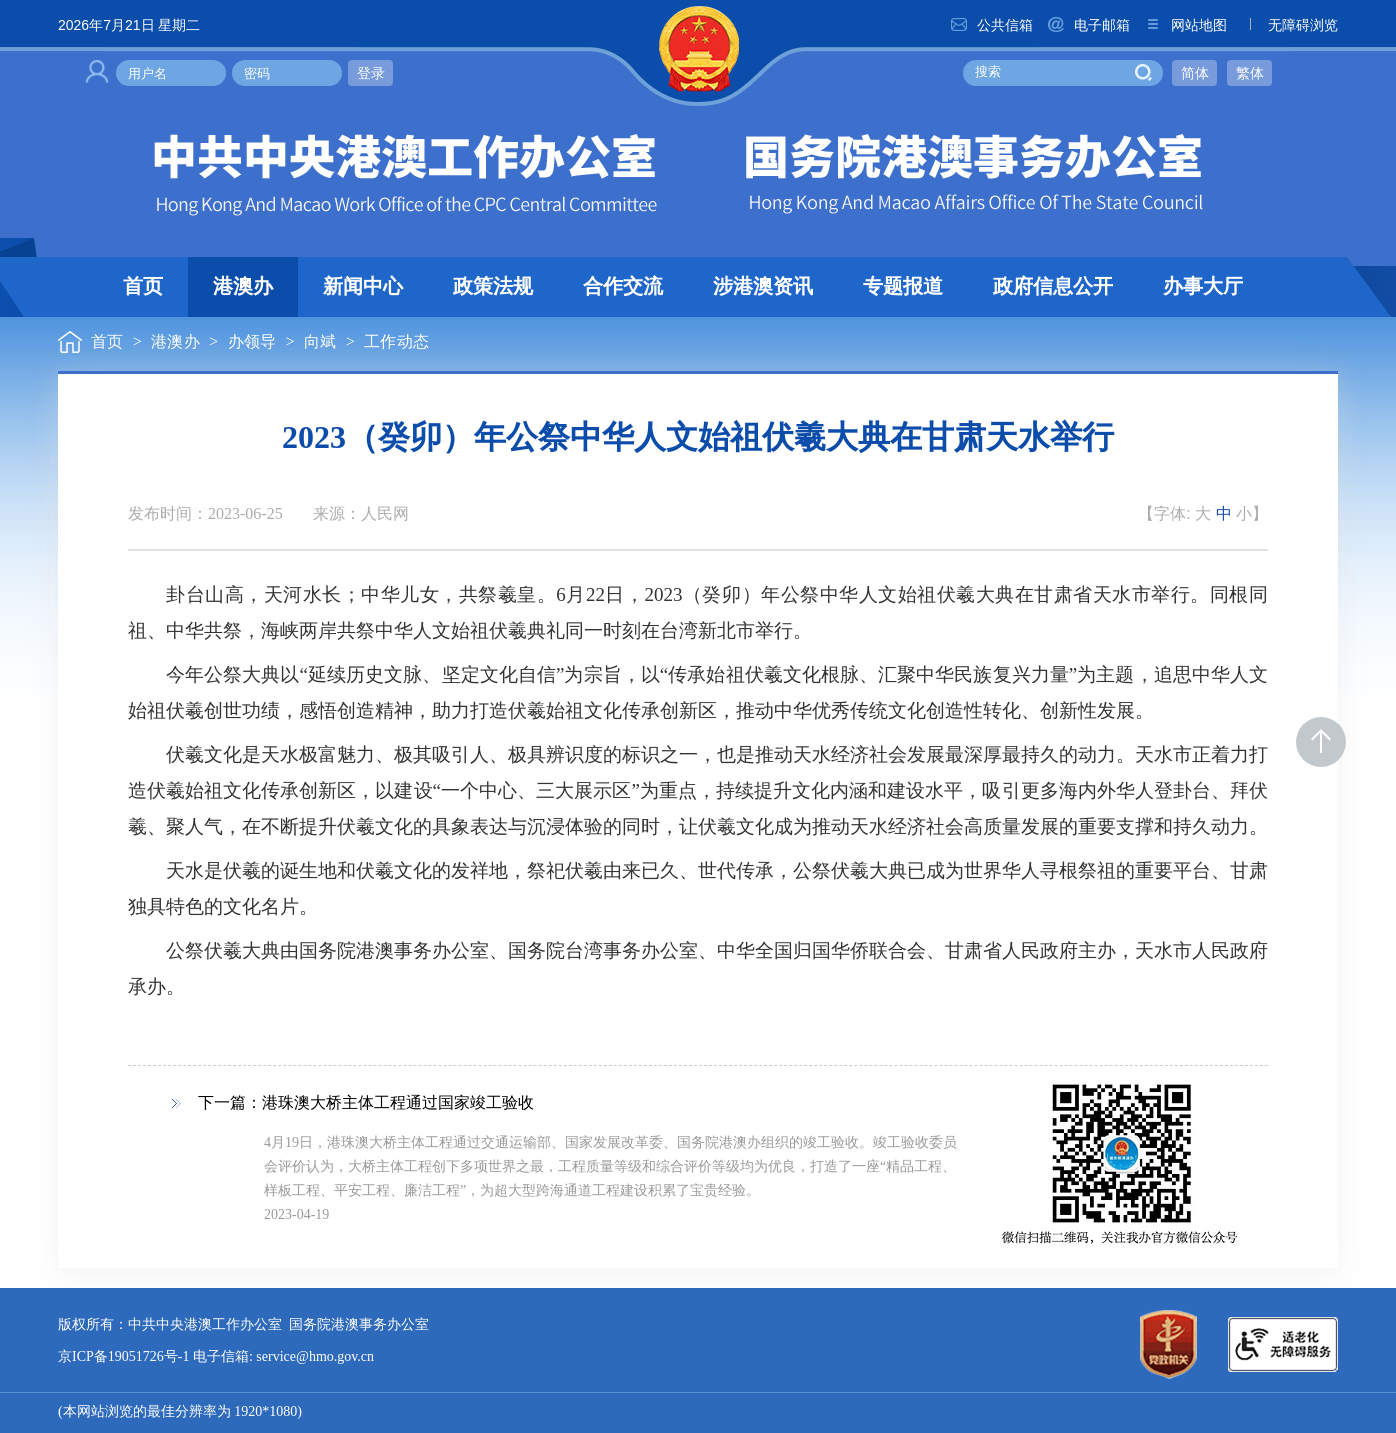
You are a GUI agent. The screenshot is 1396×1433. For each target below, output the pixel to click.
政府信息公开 (1053, 287)
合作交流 (623, 287)
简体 (1195, 73)
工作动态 (396, 342)
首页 (143, 287)
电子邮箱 (1088, 25)
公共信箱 (991, 25)
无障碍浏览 (1289, 25)
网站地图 (1185, 25)
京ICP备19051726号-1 (123, 1357)
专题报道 (903, 287)
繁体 (1250, 73)
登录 (371, 73)
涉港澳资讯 (763, 287)
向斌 (320, 342)
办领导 (252, 342)
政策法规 (493, 287)
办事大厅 (1203, 287)
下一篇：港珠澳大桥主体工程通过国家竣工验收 (366, 1103)
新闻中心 (363, 287)
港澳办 (243, 287)
